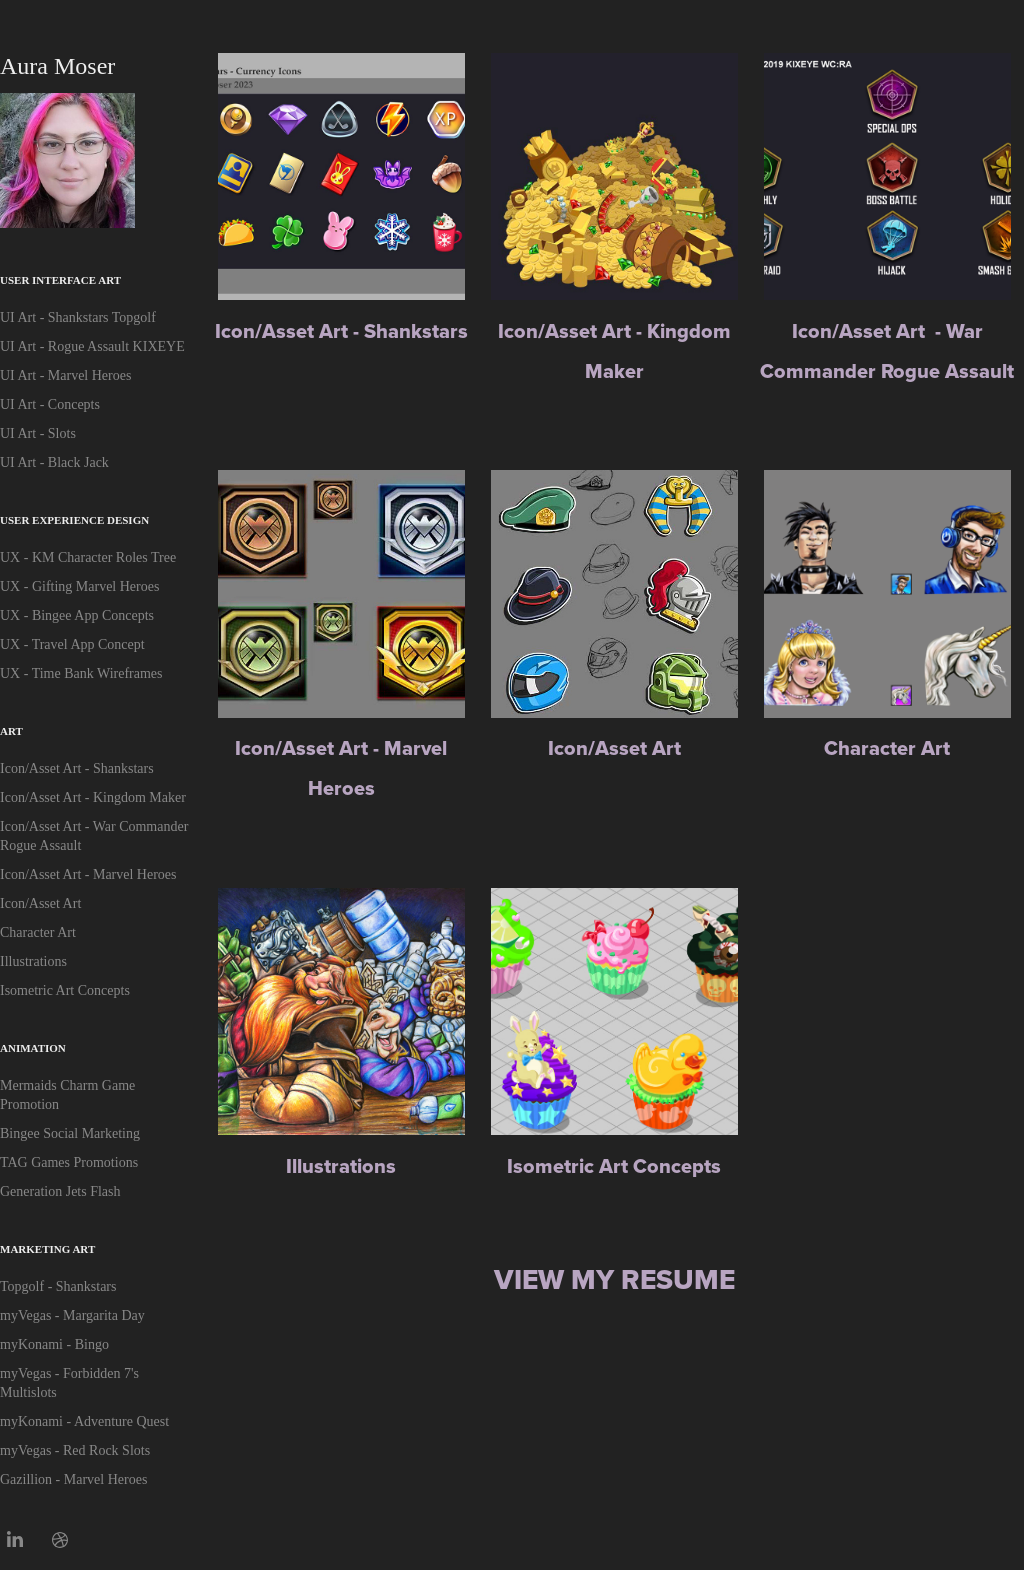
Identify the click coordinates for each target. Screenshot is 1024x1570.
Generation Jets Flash (60, 1191)
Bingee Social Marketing (70, 1133)
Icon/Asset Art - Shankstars (77, 768)
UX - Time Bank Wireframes (81, 673)
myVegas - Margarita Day (72, 1315)
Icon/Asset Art (40, 903)
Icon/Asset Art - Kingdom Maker (93, 797)
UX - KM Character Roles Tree (88, 557)
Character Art (38, 932)
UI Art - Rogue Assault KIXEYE (92, 346)
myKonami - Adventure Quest (84, 1421)
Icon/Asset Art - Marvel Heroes (88, 874)
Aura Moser (57, 66)
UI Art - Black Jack (54, 462)
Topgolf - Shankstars (58, 1286)
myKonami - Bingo (54, 1344)
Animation (33, 1048)
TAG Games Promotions (69, 1162)
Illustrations (33, 961)
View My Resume (614, 1279)
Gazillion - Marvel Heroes (73, 1479)
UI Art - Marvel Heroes (65, 375)
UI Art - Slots (38, 433)
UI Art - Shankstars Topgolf (78, 317)
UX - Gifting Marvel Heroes (79, 586)
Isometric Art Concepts (65, 990)
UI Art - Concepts (50, 404)
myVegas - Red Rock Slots (75, 1450)
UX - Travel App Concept (72, 644)
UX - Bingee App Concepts (77, 615)
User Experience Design (74, 520)
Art (11, 731)
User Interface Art (60, 280)
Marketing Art (47, 1249)
